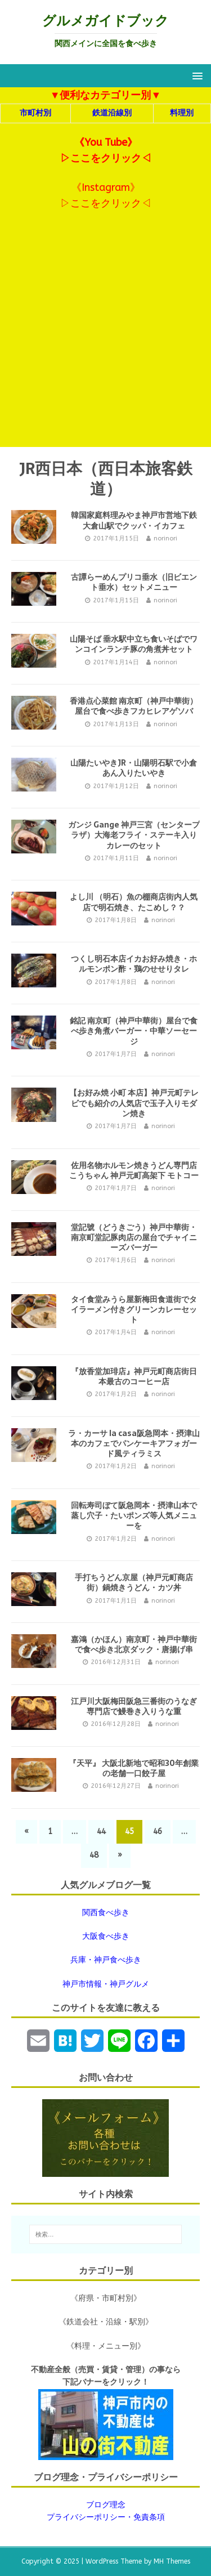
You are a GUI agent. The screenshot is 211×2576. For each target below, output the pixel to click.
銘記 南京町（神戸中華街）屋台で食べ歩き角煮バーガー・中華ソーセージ (133, 1030)
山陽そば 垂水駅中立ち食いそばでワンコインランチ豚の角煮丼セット (133, 644)
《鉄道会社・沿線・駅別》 (106, 2322)
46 (157, 1831)
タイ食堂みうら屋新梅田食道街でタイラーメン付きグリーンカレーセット (134, 1309)
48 (93, 1855)
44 (101, 1831)
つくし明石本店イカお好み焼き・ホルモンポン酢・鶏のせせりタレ (134, 963)
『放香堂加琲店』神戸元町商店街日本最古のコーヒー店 (134, 1376)
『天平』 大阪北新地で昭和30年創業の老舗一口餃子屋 (134, 1768)
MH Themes (172, 2561)
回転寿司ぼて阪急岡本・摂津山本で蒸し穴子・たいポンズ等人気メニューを (134, 1515)
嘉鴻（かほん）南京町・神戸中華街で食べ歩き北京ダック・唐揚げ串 (134, 1644)
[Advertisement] (105, 335)
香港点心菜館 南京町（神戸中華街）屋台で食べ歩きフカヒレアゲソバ (133, 706)
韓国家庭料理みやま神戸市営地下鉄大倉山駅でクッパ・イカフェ (134, 520)
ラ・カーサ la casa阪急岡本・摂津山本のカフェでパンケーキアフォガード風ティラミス (134, 1443)
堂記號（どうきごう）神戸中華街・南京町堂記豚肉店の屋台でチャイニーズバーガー (134, 1237)
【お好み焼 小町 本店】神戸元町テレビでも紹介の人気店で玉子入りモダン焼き (134, 1102)
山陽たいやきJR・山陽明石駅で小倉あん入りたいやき (133, 768)
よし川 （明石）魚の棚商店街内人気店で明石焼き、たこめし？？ (133, 902)
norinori (165, 538)
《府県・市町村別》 (105, 2298)
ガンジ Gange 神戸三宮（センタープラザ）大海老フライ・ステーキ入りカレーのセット (134, 835)
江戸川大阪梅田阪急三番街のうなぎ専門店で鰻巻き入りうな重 (134, 1706)
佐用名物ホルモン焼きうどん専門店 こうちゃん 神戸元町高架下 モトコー (134, 1170)
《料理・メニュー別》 (105, 2346)
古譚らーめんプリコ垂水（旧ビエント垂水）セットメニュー (134, 582)
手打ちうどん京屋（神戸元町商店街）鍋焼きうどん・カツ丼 (134, 1582)
